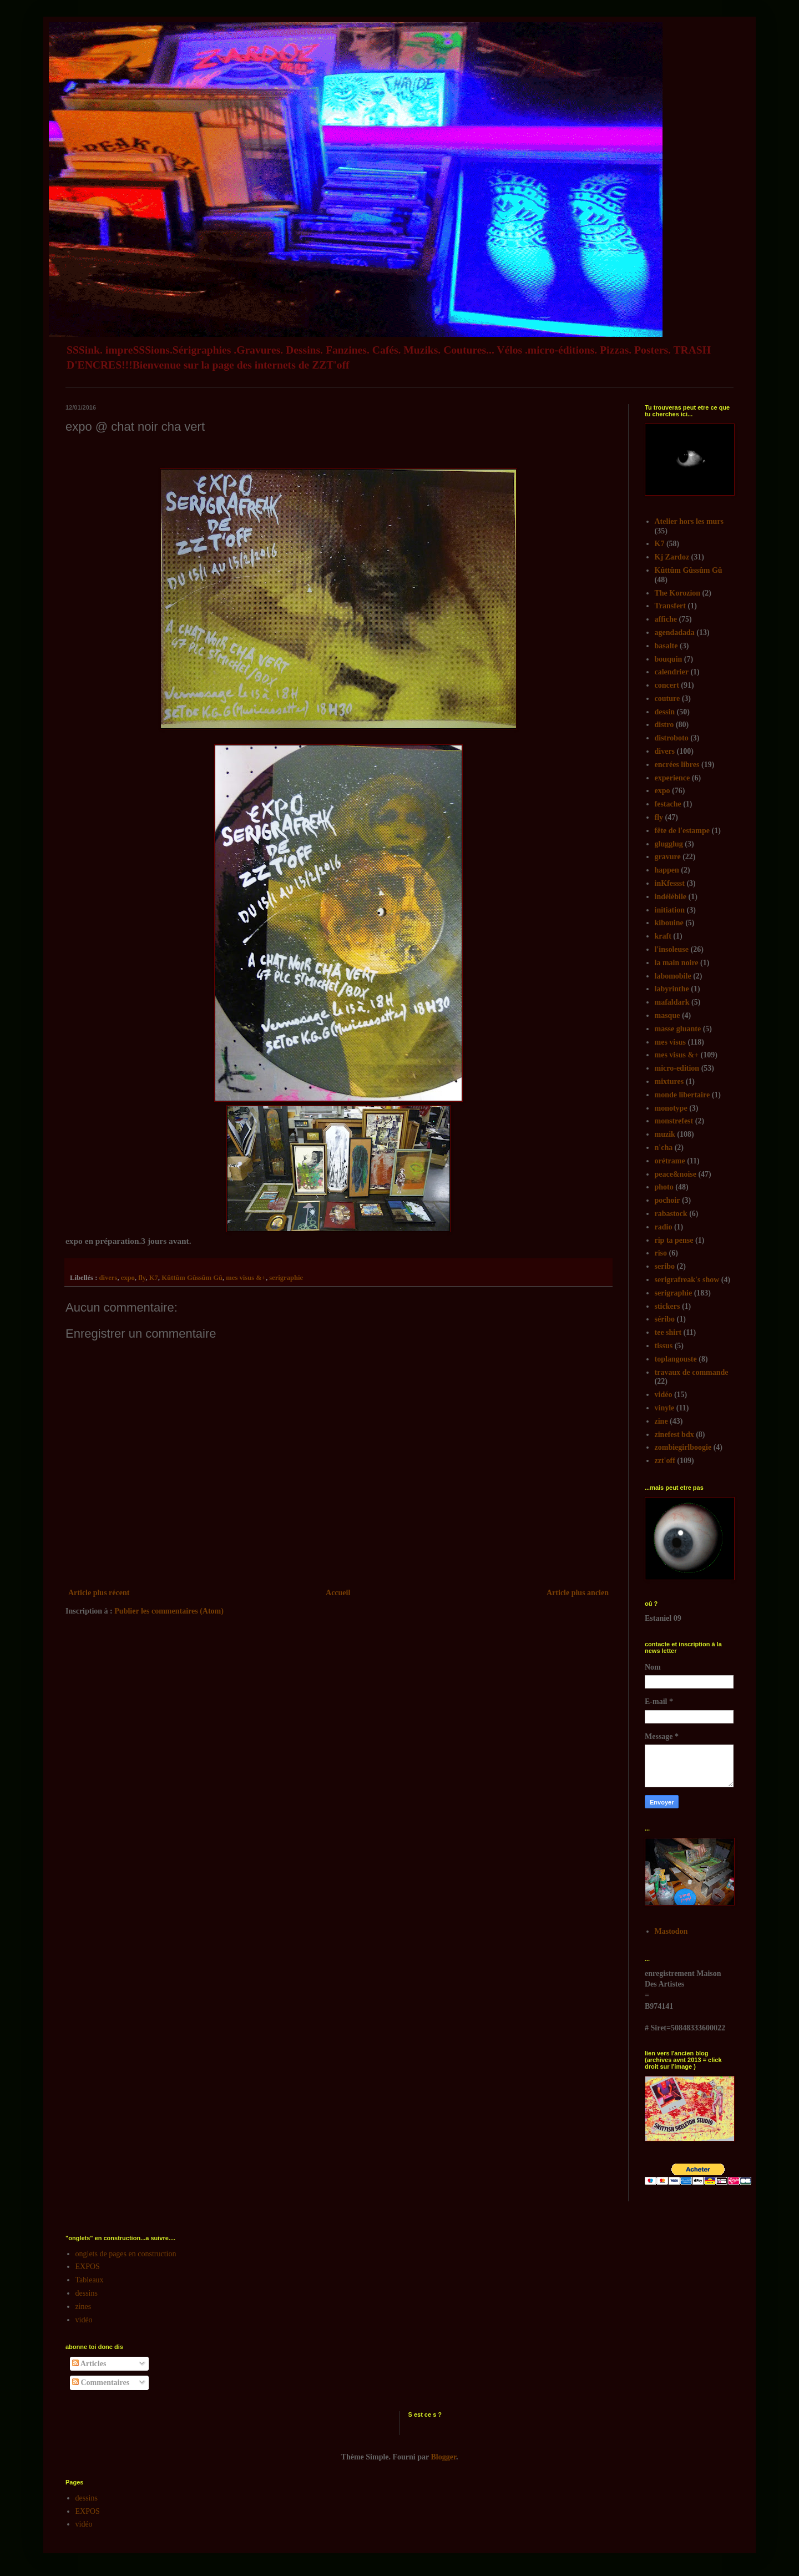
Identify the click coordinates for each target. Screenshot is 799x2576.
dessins (86, 2293)
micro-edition (677, 1068)
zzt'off (665, 1460)
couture (667, 698)
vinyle (665, 1408)
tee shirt (668, 1332)
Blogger (443, 2457)
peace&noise (675, 1174)
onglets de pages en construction (125, 2254)
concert (667, 685)
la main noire (677, 963)
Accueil (338, 1593)
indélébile (671, 897)
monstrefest (674, 1121)
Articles (89, 2364)
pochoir (667, 1200)
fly (141, 1278)
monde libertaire (682, 1095)
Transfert (670, 606)
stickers (667, 1306)
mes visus (670, 1042)
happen (667, 870)
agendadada (675, 632)
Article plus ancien (578, 1593)
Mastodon (671, 1931)
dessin (665, 712)
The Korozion (678, 593)
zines (83, 2306)
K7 (153, 1278)
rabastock (671, 1213)
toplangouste (676, 1359)
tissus (664, 1346)
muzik (665, 1134)
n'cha (664, 1147)
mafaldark (672, 1002)
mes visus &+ (246, 1278)
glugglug (669, 844)
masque (667, 1015)
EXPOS (87, 2266)
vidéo (663, 1394)
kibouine (669, 923)
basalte (666, 646)
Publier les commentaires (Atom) (169, 1611)
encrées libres (677, 764)
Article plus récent (98, 1593)
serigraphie (286, 1278)
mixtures (669, 1081)
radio (663, 1227)
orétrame (670, 1161)
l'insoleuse (672, 949)
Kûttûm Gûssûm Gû (191, 1278)
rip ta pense (674, 1240)
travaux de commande (692, 1372)
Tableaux (89, 2280)
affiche (666, 619)
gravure (668, 857)
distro (664, 724)
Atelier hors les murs (689, 521)
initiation (670, 910)
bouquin (668, 659)
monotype (671, 1108)
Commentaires (100, 2382)
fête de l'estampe (682, 830)
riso (661, 1253)
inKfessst (670, 883)
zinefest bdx (674, 1434)
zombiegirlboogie (683, 1447)
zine (661, 1421)
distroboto (672, 738)
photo (664, 1187)
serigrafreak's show (687, 1280)
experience (672, 778)
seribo (665, 1266)
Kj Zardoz (672, 557)
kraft (663, 936)
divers (108, 1278)
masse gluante (678, 1029)
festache (668, 804)
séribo (665, 1319)
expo (128, 1278)
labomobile (673, 976)
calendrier (672, 672)
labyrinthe (672, 989)
